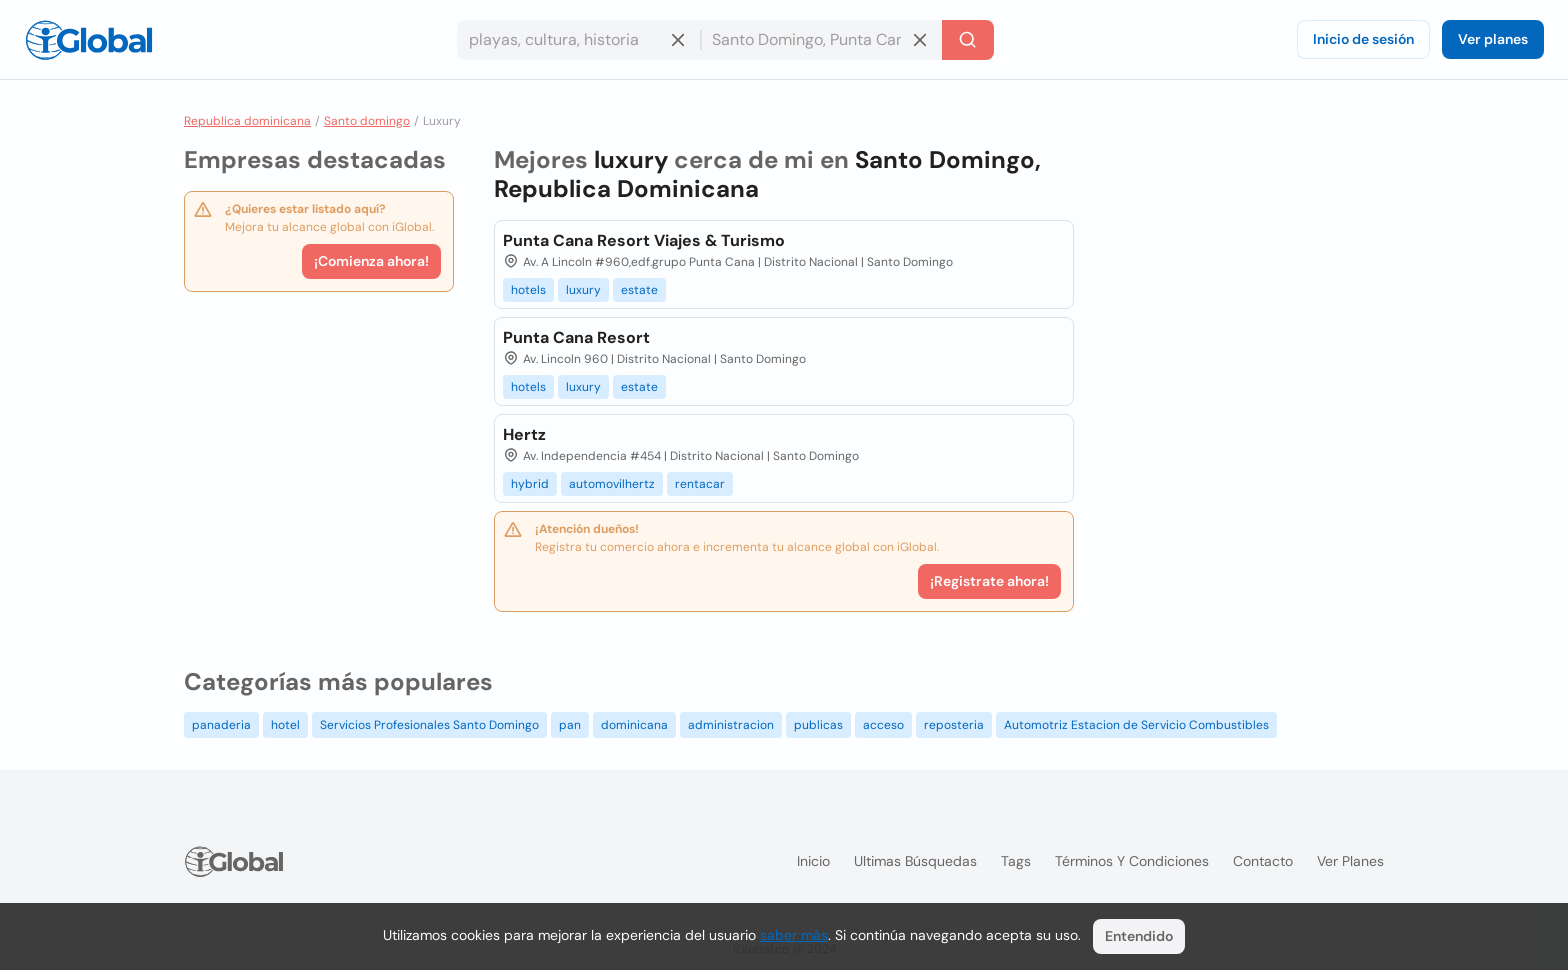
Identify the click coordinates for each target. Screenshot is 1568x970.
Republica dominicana (247, 121)
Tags (1016, 861)
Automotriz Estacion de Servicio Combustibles (1136, 725)
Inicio (813, 861)
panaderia (221, 725)
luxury (583, 290)
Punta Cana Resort (576, 337)
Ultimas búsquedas (915, 861)
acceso (883, 725)
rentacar (700, 484)
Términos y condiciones (1132, 861)
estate (639, 290)
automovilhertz (612, 484)
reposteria (954, 725)
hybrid (530, 484)
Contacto (1263, 861)
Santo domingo (367, 121)
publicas (818, 725)
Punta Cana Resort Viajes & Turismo (644, 240)
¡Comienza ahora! (371, 261)
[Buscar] (968, 40)
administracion (731, 725)
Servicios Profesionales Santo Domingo (429, 725)
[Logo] (89, 40)
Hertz (524, 434)
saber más (794, 935)
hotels (528, 290)
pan (570, 725)
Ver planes (1493, 39)
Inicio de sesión (1363, 39)
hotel (285, 725)
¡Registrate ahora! (989, 581)
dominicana (634, 725)
